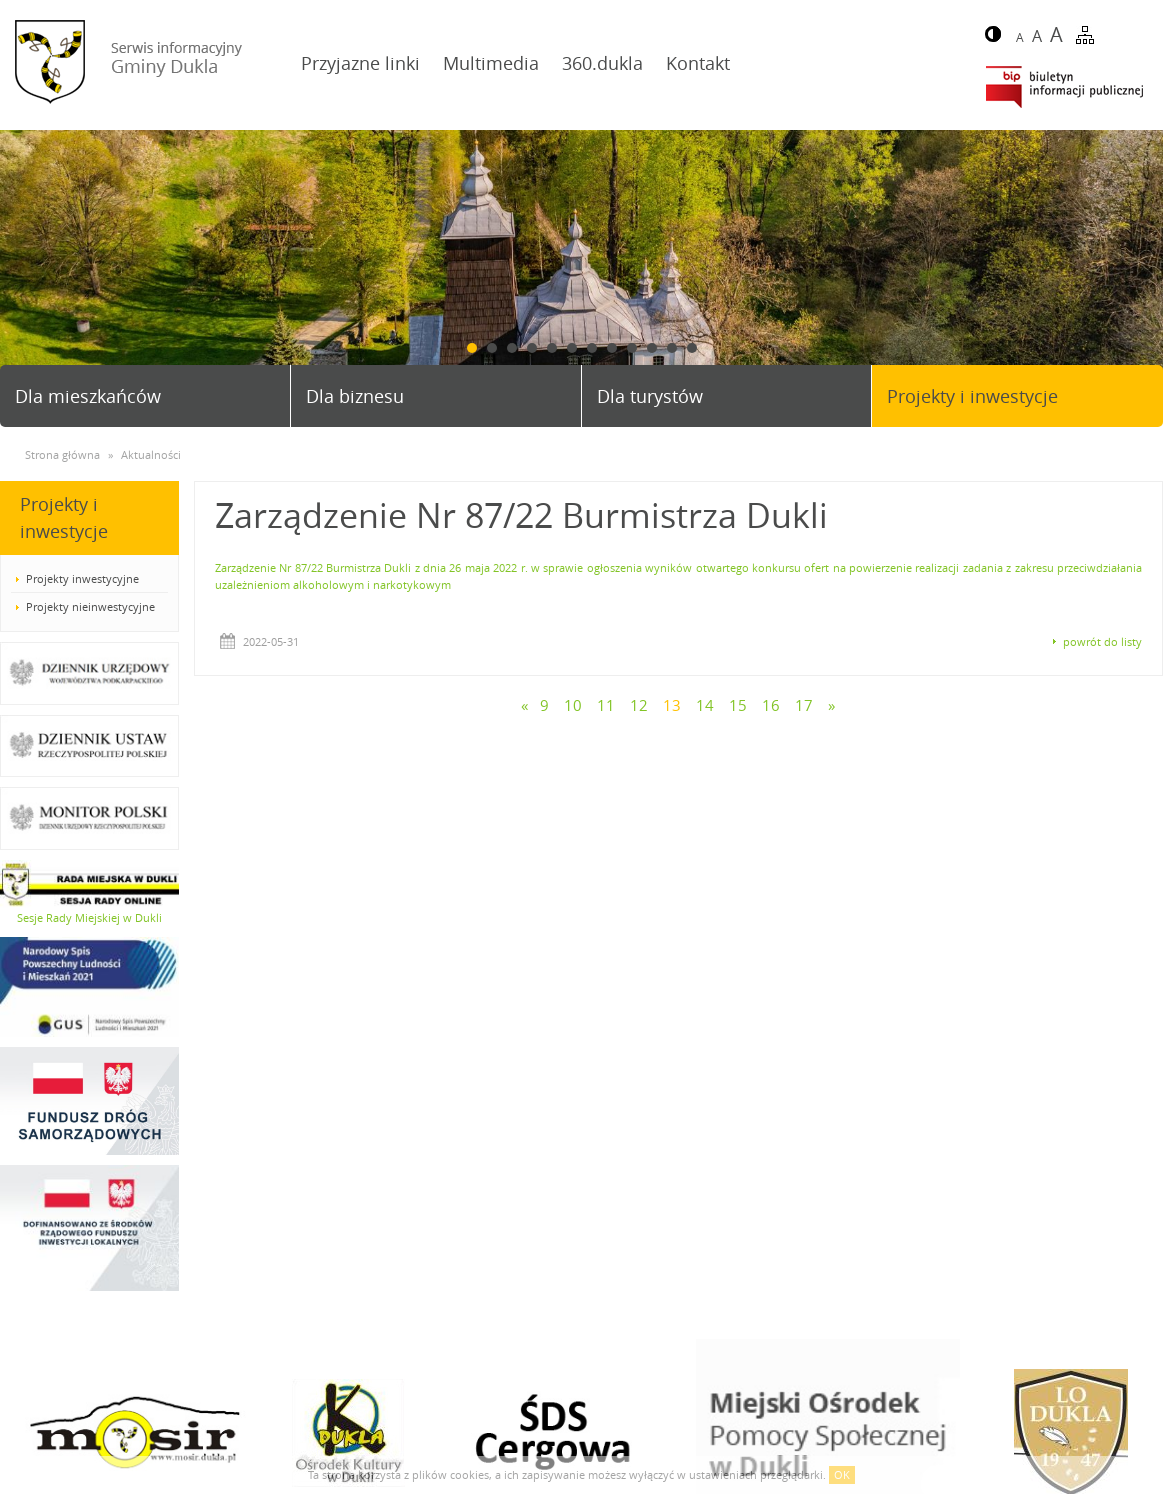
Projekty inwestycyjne (82, 578)
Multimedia (491, 63)
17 (804, 705)
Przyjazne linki (360, 63)
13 (672, 705)
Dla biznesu (355, 396)
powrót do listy (1102, 641)
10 (652, 348)
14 (705, 705)
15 (738, 705)
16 (771, 705)
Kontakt (698, 63)
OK (842, 1474)
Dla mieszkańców (88, 396)
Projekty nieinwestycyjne (90, 606)
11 (672, 348)
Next (1140, 269)
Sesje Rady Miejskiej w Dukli (89, 917)
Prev (23, 269)
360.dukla (602, 63)
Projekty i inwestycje (972, 396)
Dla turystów (650, 396)
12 (692, 348)
